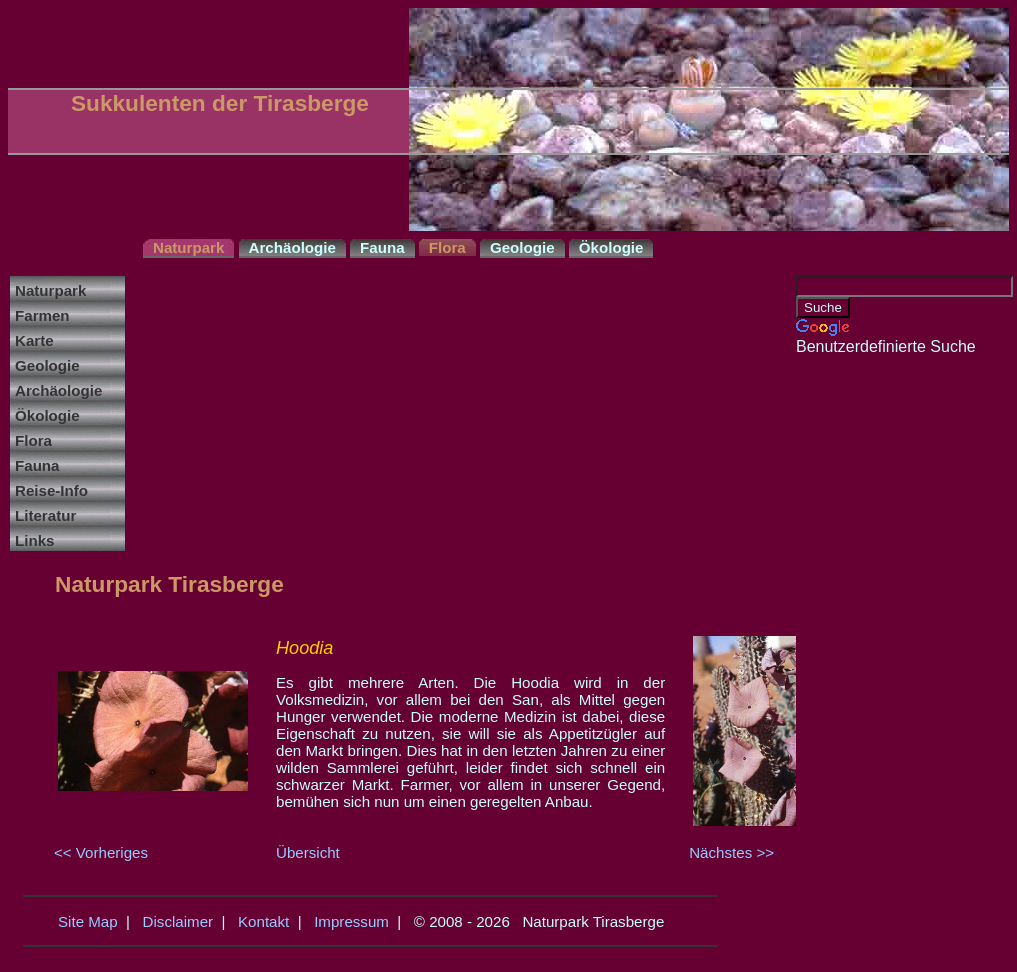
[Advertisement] (876, 656)
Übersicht (308, 852)
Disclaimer (178, 921)
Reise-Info (51, 490)
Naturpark (50, 290)
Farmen (42, 315)
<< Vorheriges (101, 852)
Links (34, 540)
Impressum (351, 921)
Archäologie (58, 390)
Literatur (45, 515)
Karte (34, 340)
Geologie (47, 365)
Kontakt (263, 921)
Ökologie (47, 415)
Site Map (88, 921)
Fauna (37, 465)
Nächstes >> (731, 852)
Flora (33, 440)
